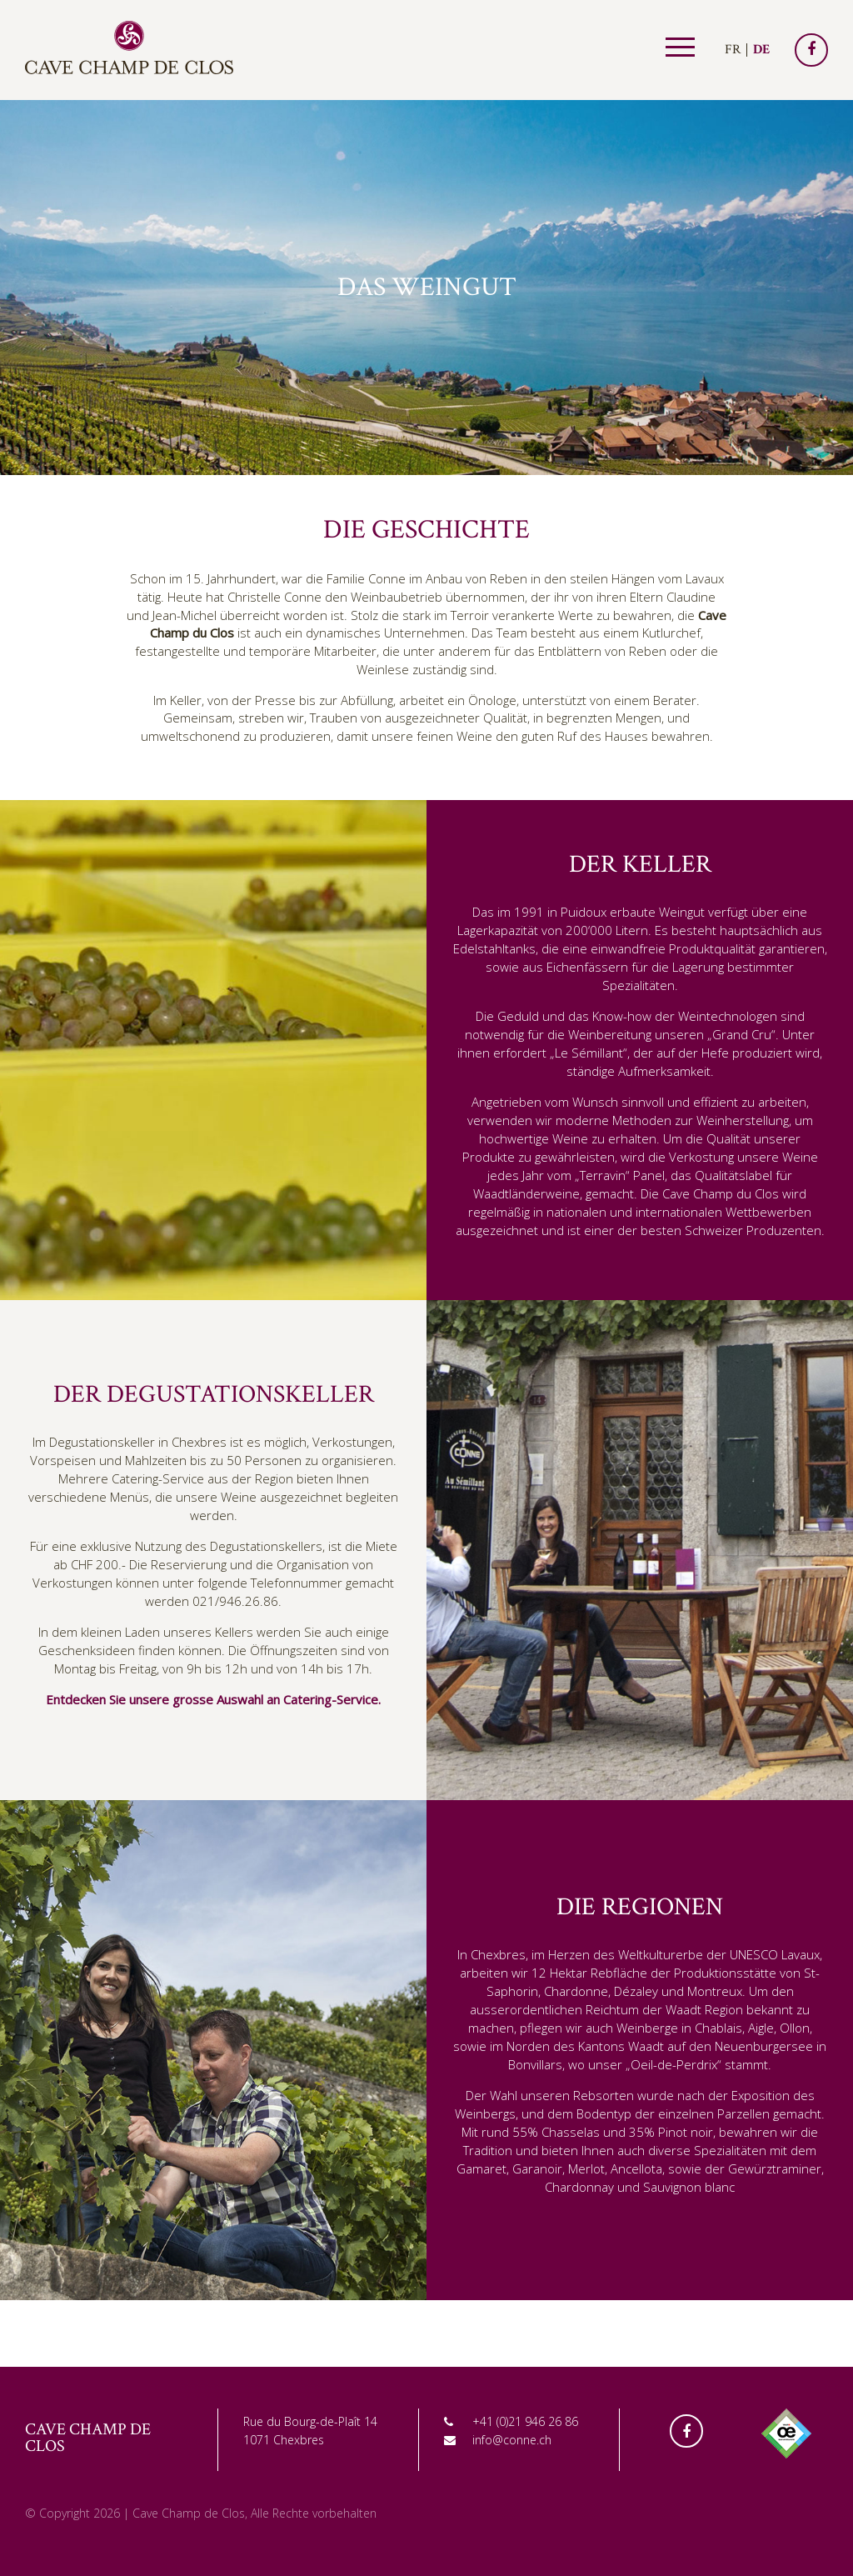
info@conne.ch (511, 2440)
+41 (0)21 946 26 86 (525, 2421)
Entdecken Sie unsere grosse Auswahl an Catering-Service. (213, 1699)
